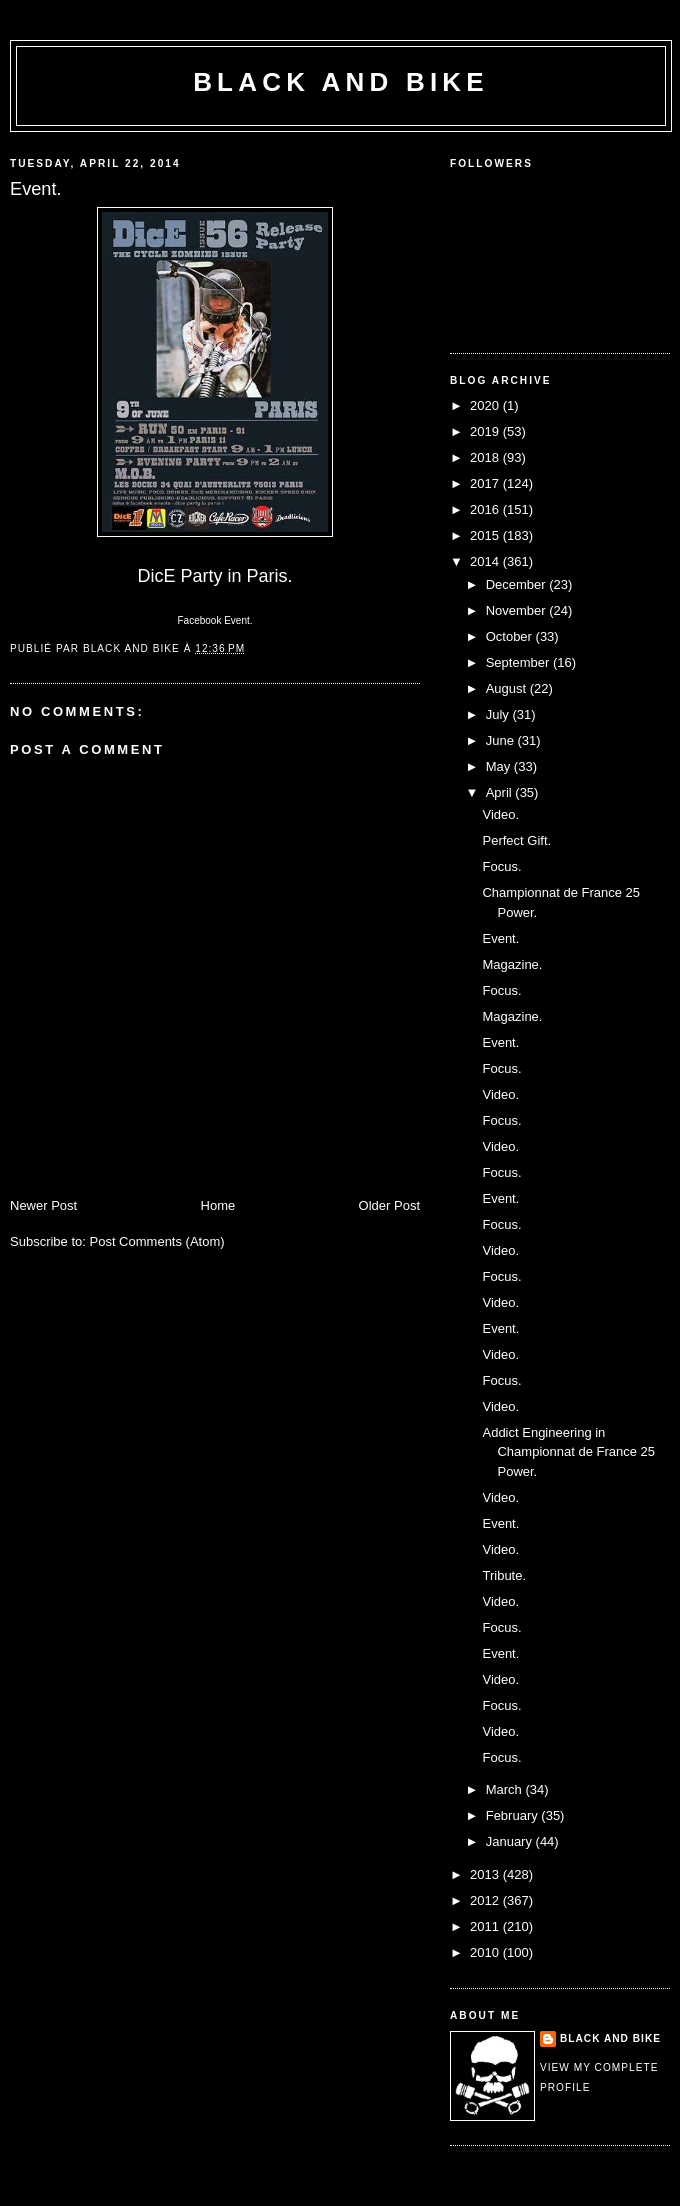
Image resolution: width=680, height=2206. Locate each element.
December (518, 584)
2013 (486, 1874)
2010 (486, 1952)
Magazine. (512, 964)
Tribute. (504, 1575)
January (511, 1841)
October (511, 636)
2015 (486, 535)
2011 (486, 1926)
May (500, 766)
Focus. (501, 866)
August (508, 688)
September (519, 662)
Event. (500, 938)
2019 (486, 431)
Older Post (389, 1205)
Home (218, 1205)
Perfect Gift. (516, 840)
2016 (486, 509)
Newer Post (43, 1205)
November (518, 610)
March (506, 1789)
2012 (486, 1900)
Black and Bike (341, 82)
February (514, 1815)
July (499, 714)
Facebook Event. (214, 620)
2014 (486, 561)
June (502, 740)
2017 (486, 483)
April (501, 792)
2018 (486, 457)
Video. (500, 814)
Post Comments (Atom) (157, 1241)
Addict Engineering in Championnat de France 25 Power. (568, 1452)
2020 (486, 405)
